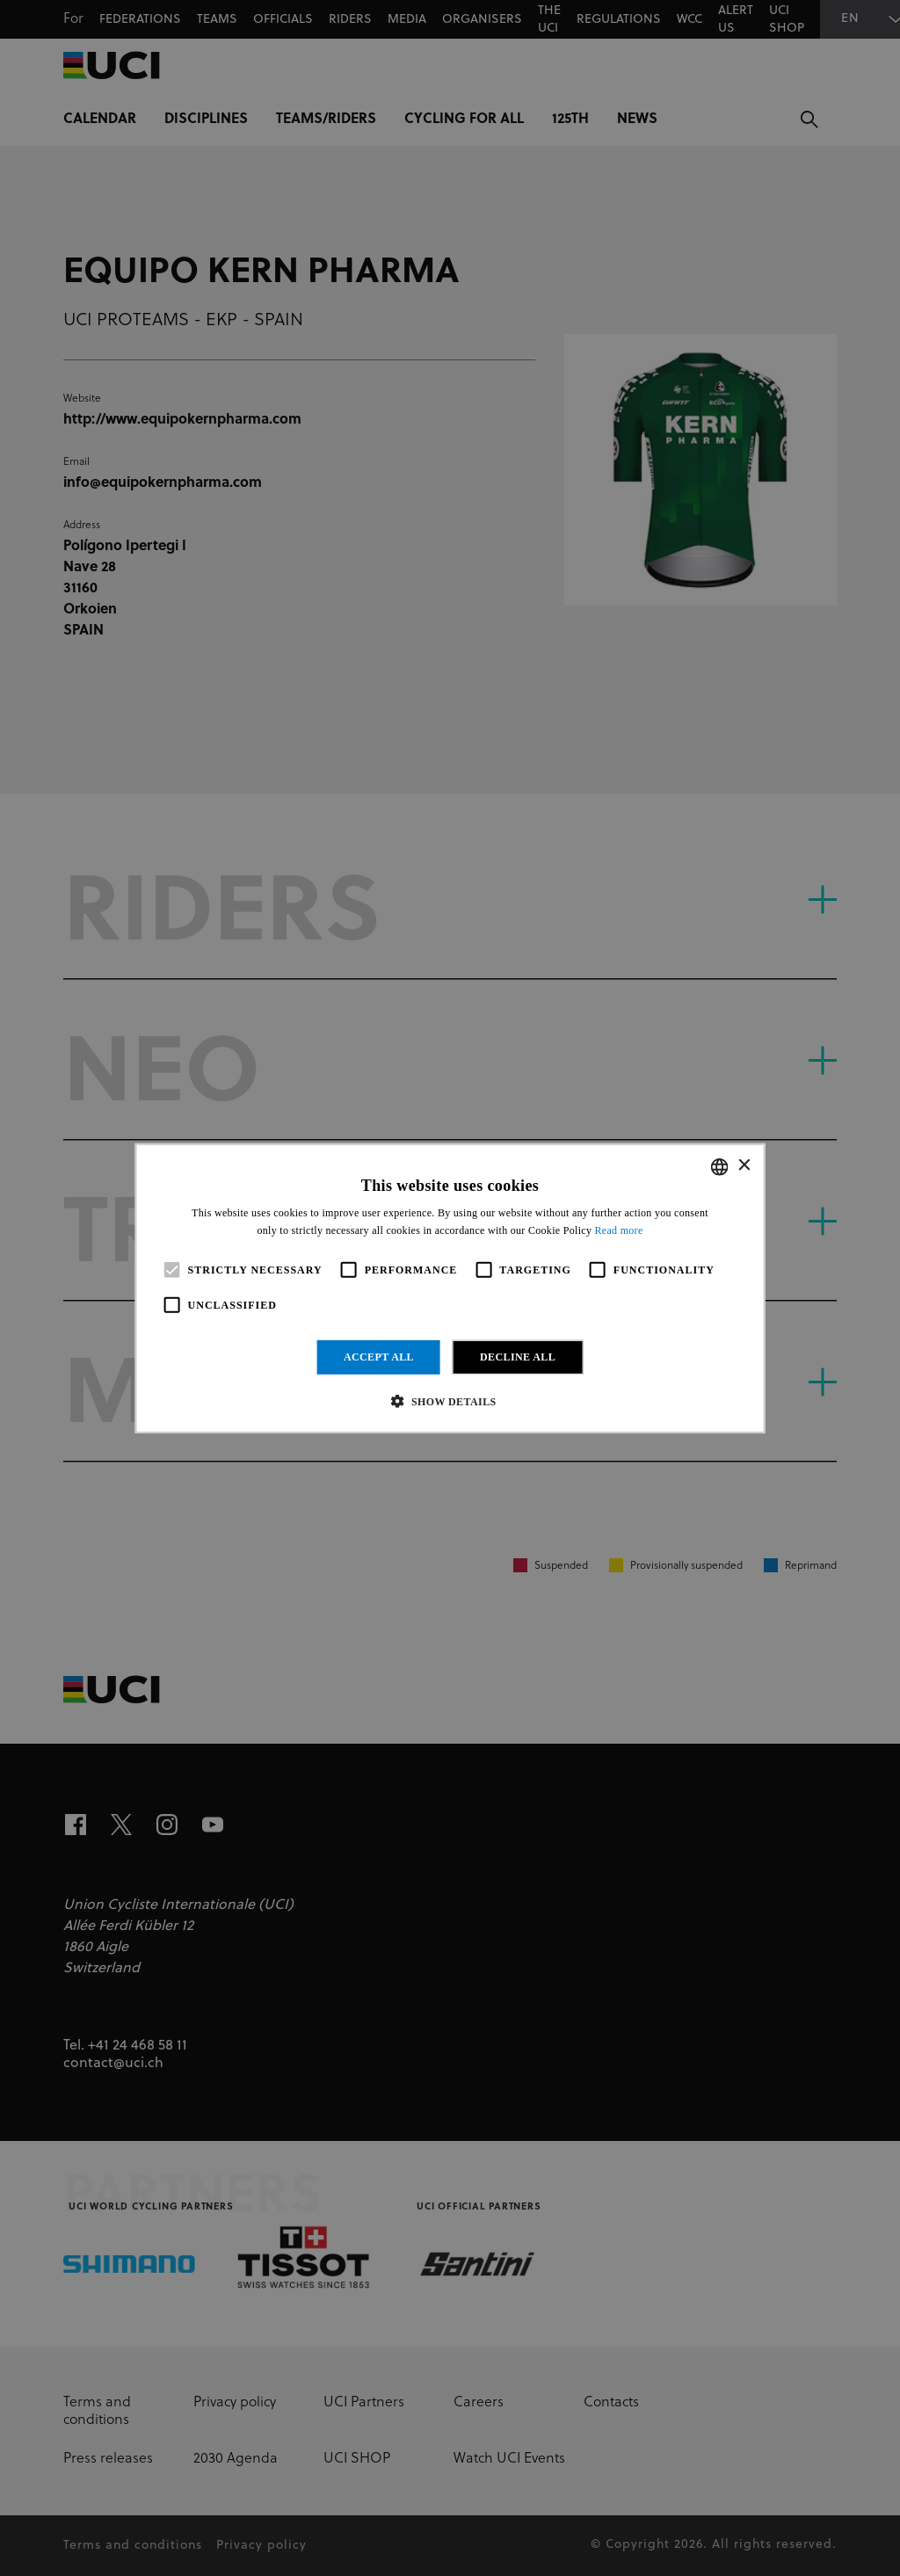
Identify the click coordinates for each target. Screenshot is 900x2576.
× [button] (743, 1165)
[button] (449, 1401)
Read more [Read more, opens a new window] (619, 1230)
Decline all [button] (517, 1357)
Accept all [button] (379, 1357)
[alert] (450, 1288)
